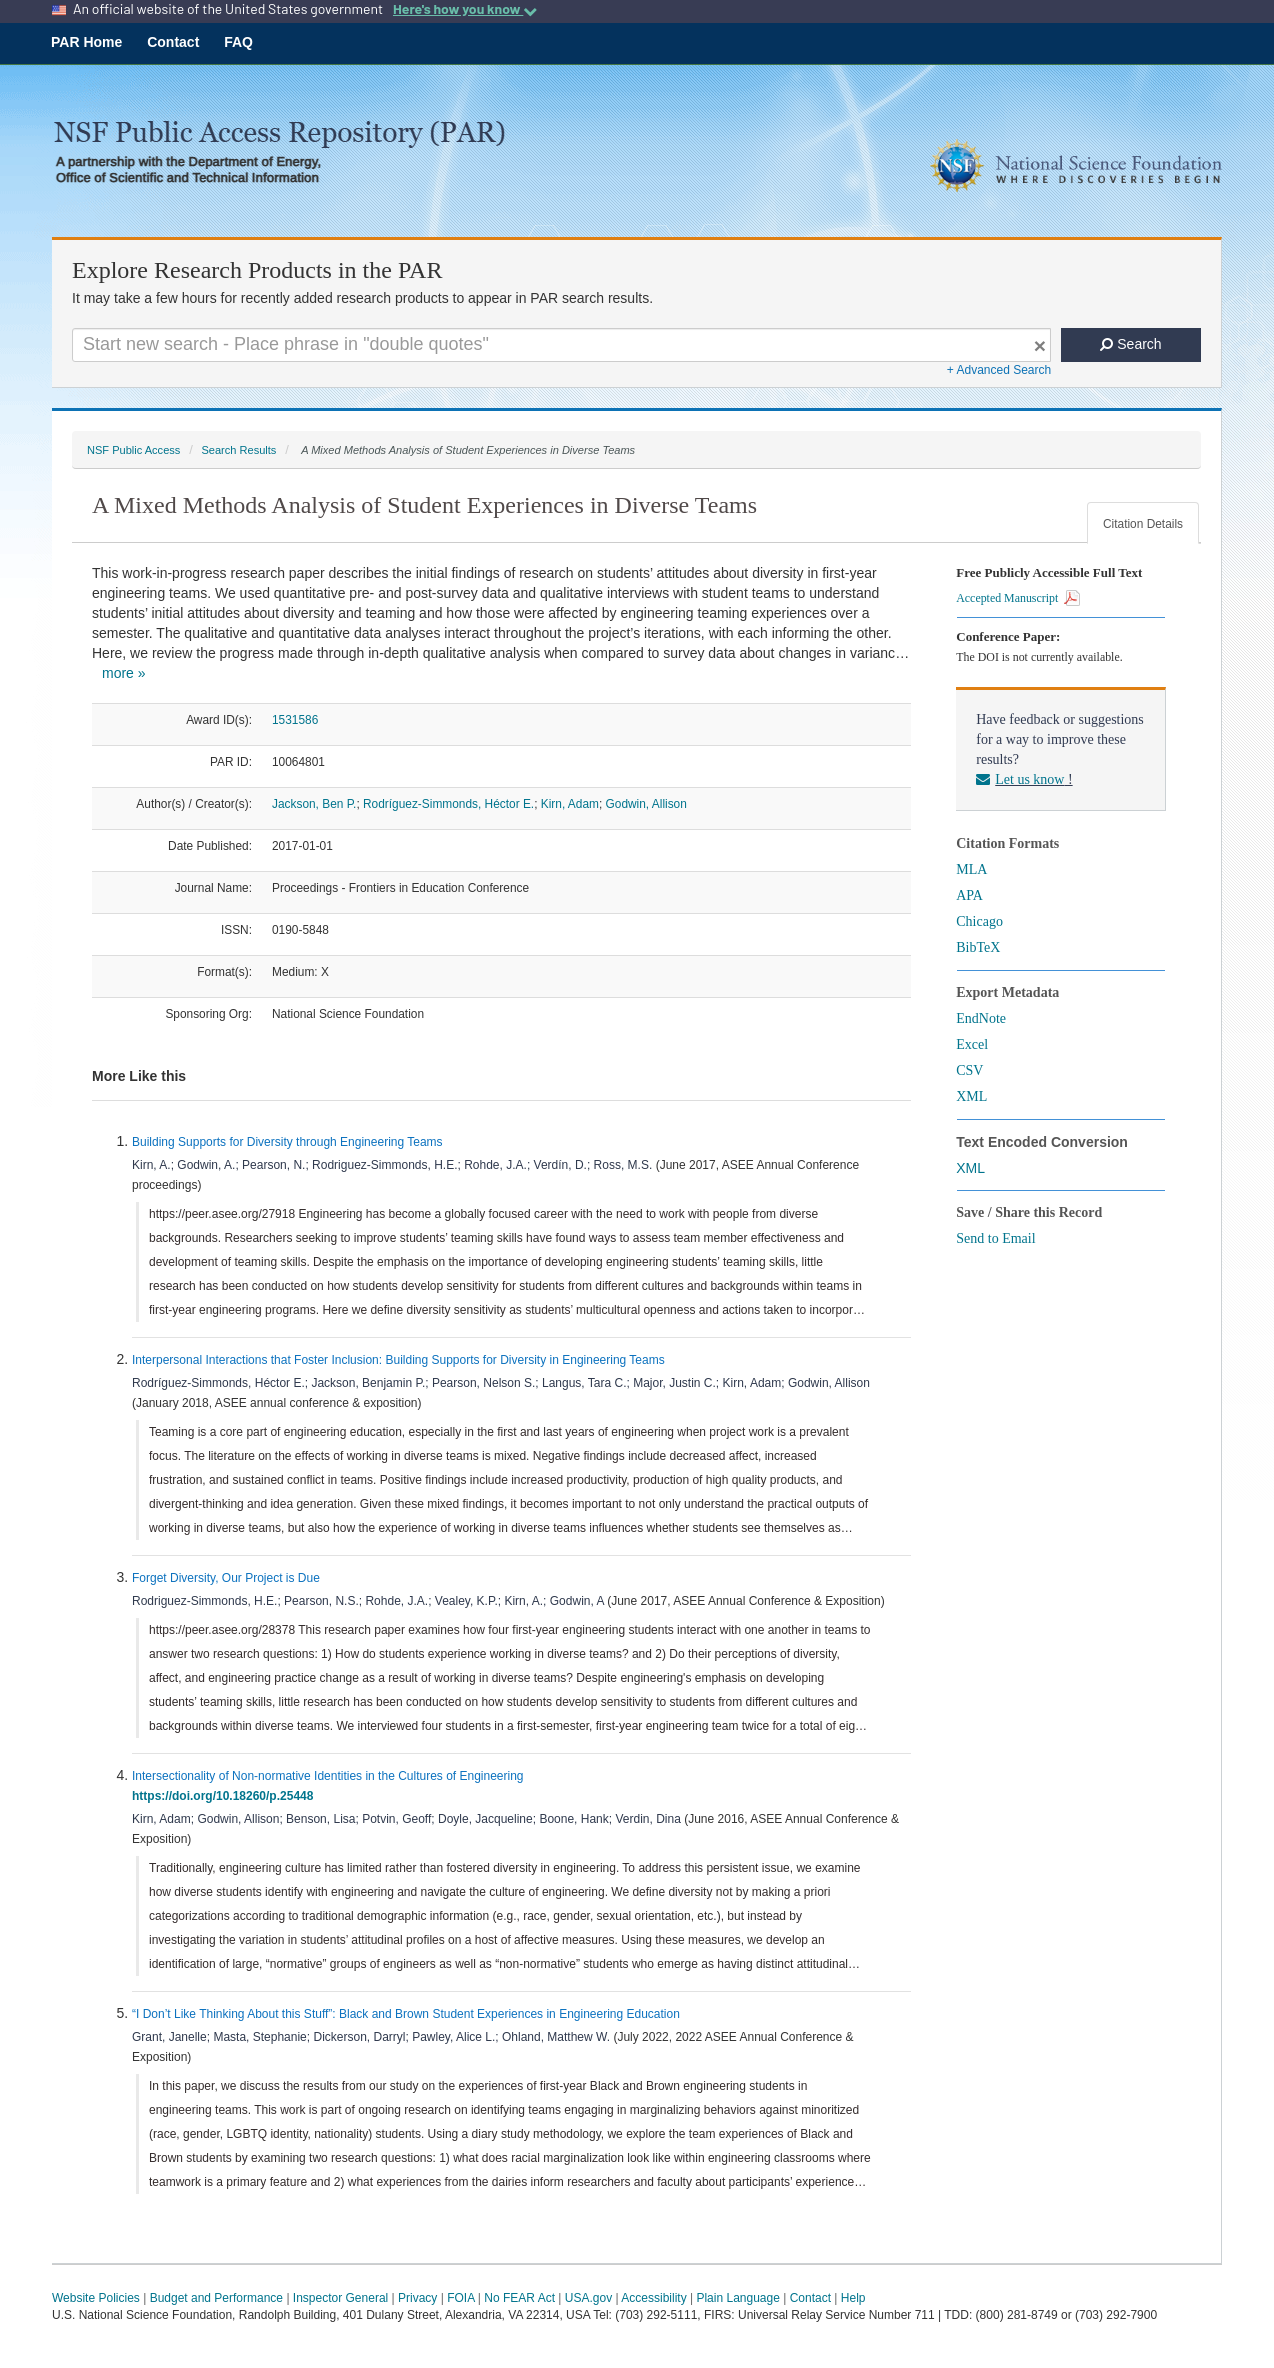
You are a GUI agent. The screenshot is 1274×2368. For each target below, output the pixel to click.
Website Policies (96, 2298)
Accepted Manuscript (1018, 598)
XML (971, 1096)
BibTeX (978, 947)
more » (124, 673)
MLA (971, 869)
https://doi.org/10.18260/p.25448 (226, 1796)
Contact (173, 42)
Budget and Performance (216, 2298)
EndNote (981, 1018)
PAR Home (86, 42)
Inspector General (340, 2298)
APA (969, 895)
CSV (969, 1070)
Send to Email (995, 1238)
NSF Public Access (133, 450)
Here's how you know (465, 9)
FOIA (460, 2298)
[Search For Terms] (561, 345)
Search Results (238, 450)
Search (1130, 344)
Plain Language (737, 2298)
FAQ (238, 42)
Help (853, 2298)
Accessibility (653, 2298)
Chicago (979, 921)
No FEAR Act (519, 2298)
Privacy (417, 2298)
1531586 (295, 720)
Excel (972, 1044)
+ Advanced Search (999, 370)
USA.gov (588, 2298)
